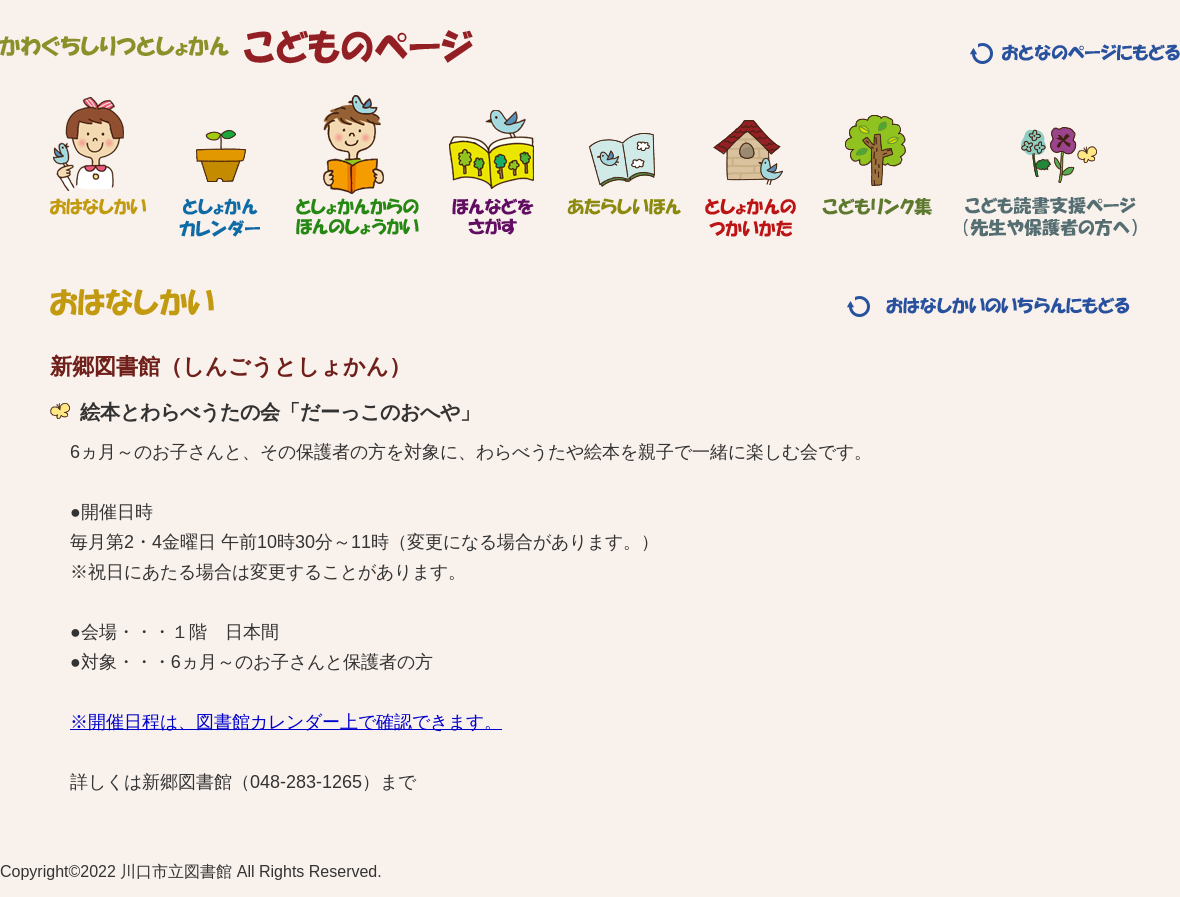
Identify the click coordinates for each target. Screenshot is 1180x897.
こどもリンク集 (877, 165)
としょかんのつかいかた (750, 165)
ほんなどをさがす (491, 165)
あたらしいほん (624, 165)
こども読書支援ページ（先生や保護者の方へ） (1050, 165)
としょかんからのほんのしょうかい (357, 165)
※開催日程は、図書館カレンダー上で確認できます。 (286, 722)
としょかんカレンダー (219, 165)
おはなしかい (97, 165)
